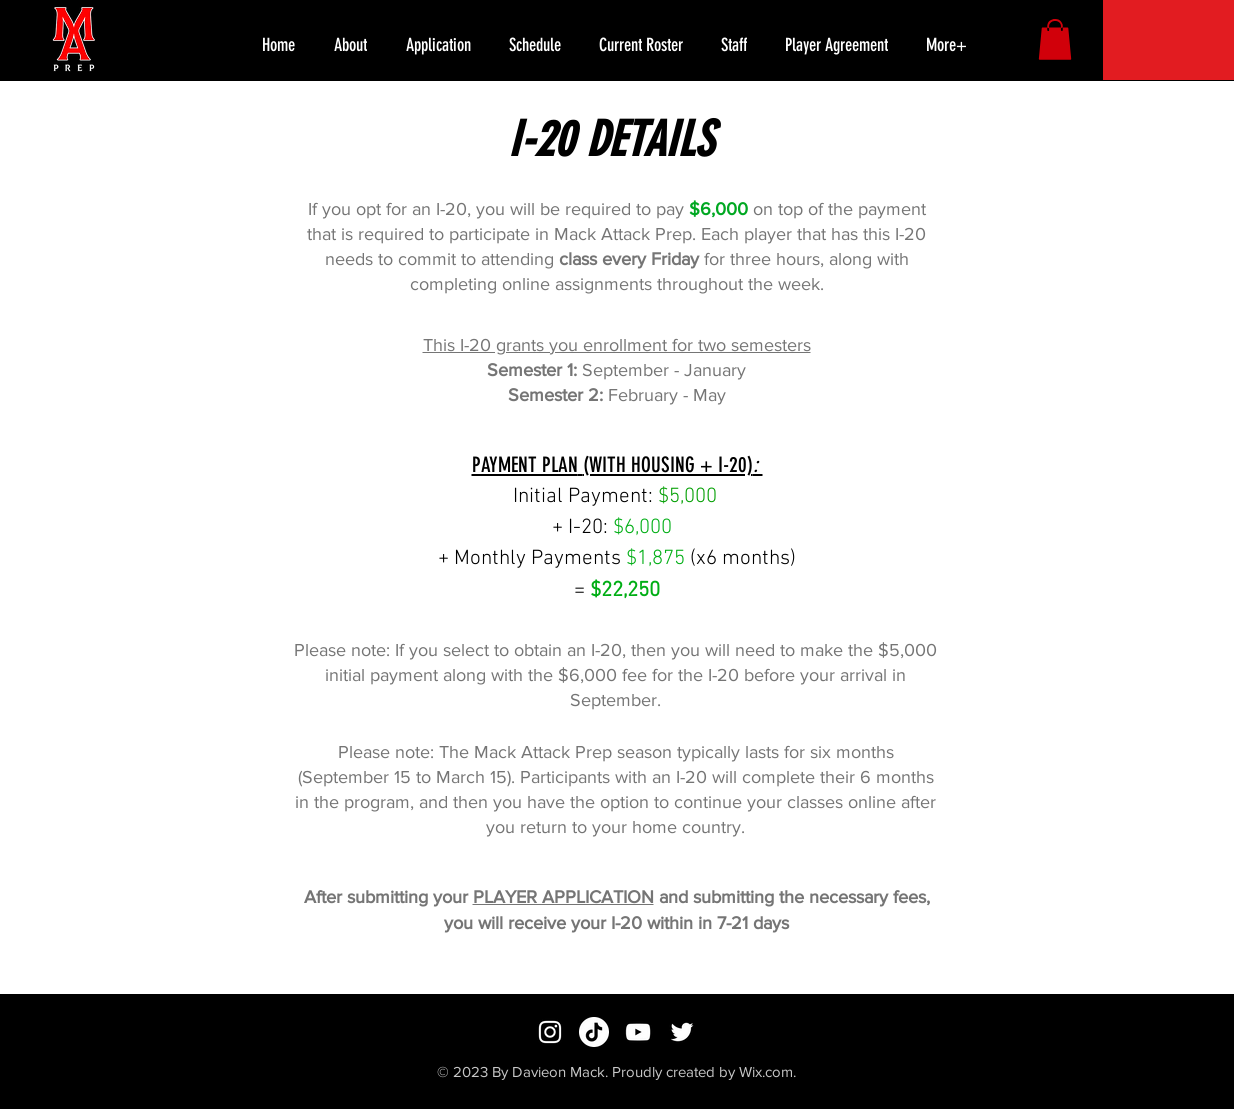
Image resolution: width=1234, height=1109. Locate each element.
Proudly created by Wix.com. (704, 1071)
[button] (950, 45)
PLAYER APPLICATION (563, 897)
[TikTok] (594, 1032)
